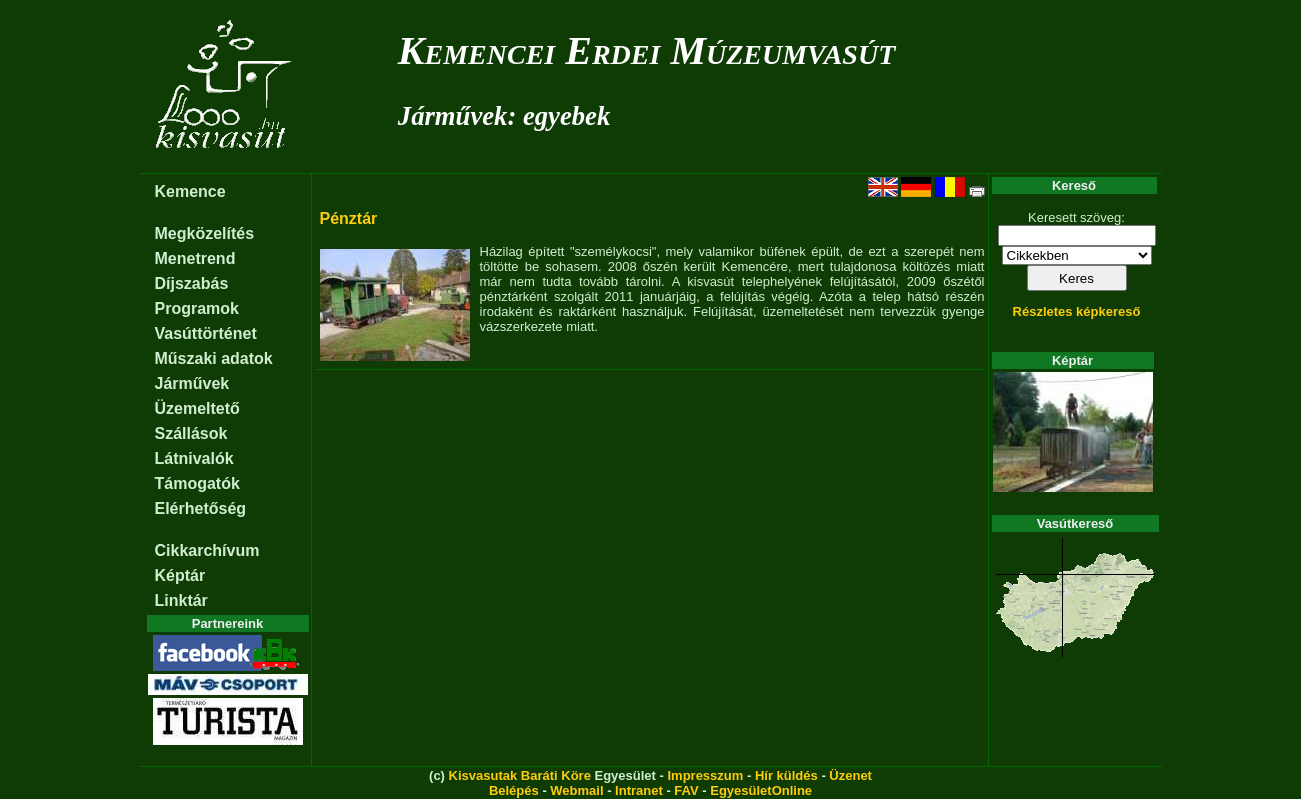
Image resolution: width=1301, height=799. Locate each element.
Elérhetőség (201, 508)
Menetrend (195, 258)
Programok (197, 308)
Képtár (180, 575)
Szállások (191, 433)
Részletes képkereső (1077, 311)
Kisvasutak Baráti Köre (520, 775)
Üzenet (850, 775)
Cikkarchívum (207, 550)
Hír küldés (786, 775)
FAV (686, 790)
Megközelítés (205, 233)
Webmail (576, 790)
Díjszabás (192, 283)
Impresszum (705, 775)
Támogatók (197, 483)
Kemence (190, 191)
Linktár (181, 600)
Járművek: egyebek (504, 116)
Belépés (514, 790)
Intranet (639, 790)
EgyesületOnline (761, 790)
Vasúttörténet (206, 333)
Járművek (192, 383)
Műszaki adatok (214, 358)
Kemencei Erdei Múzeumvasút (646, 50)
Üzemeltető (197, 408)
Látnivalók (194, 458)
